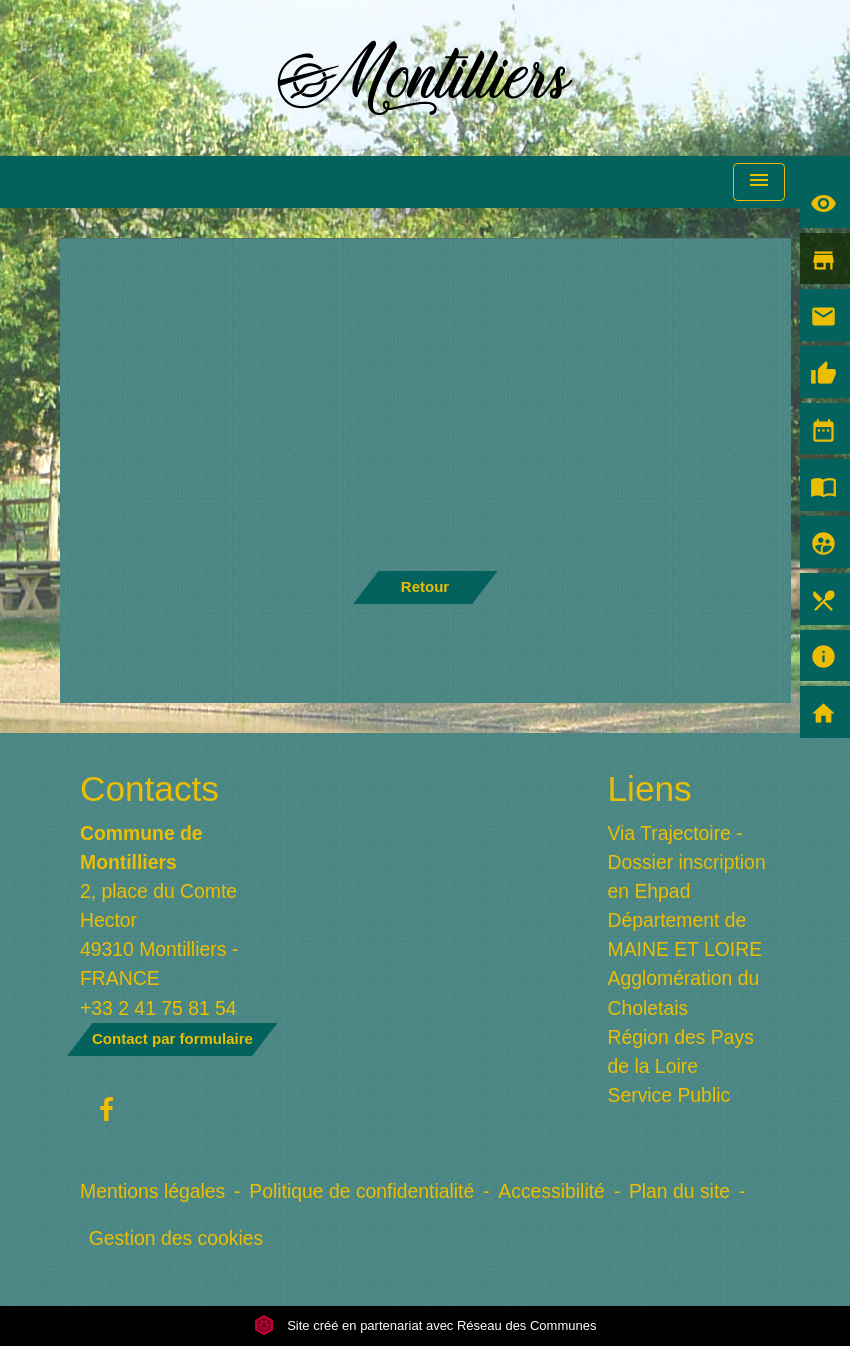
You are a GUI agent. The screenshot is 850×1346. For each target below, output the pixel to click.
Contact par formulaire (172, 1038)
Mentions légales (152, 1191)
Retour (425, 586)
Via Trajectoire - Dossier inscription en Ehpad (687, 862)
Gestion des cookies (176, 1238)
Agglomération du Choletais (684, 992)
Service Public (669, 1095)
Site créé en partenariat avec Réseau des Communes (425, 1325)
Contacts (149, 788)
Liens (650, 788)
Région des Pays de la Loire (681, 1051)
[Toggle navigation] (759, 182)
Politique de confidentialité (361, 1191)
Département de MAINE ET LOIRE (685, 934)
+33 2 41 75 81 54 (158, 1008)
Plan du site (679, 1191)
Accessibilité (551, 1191)
